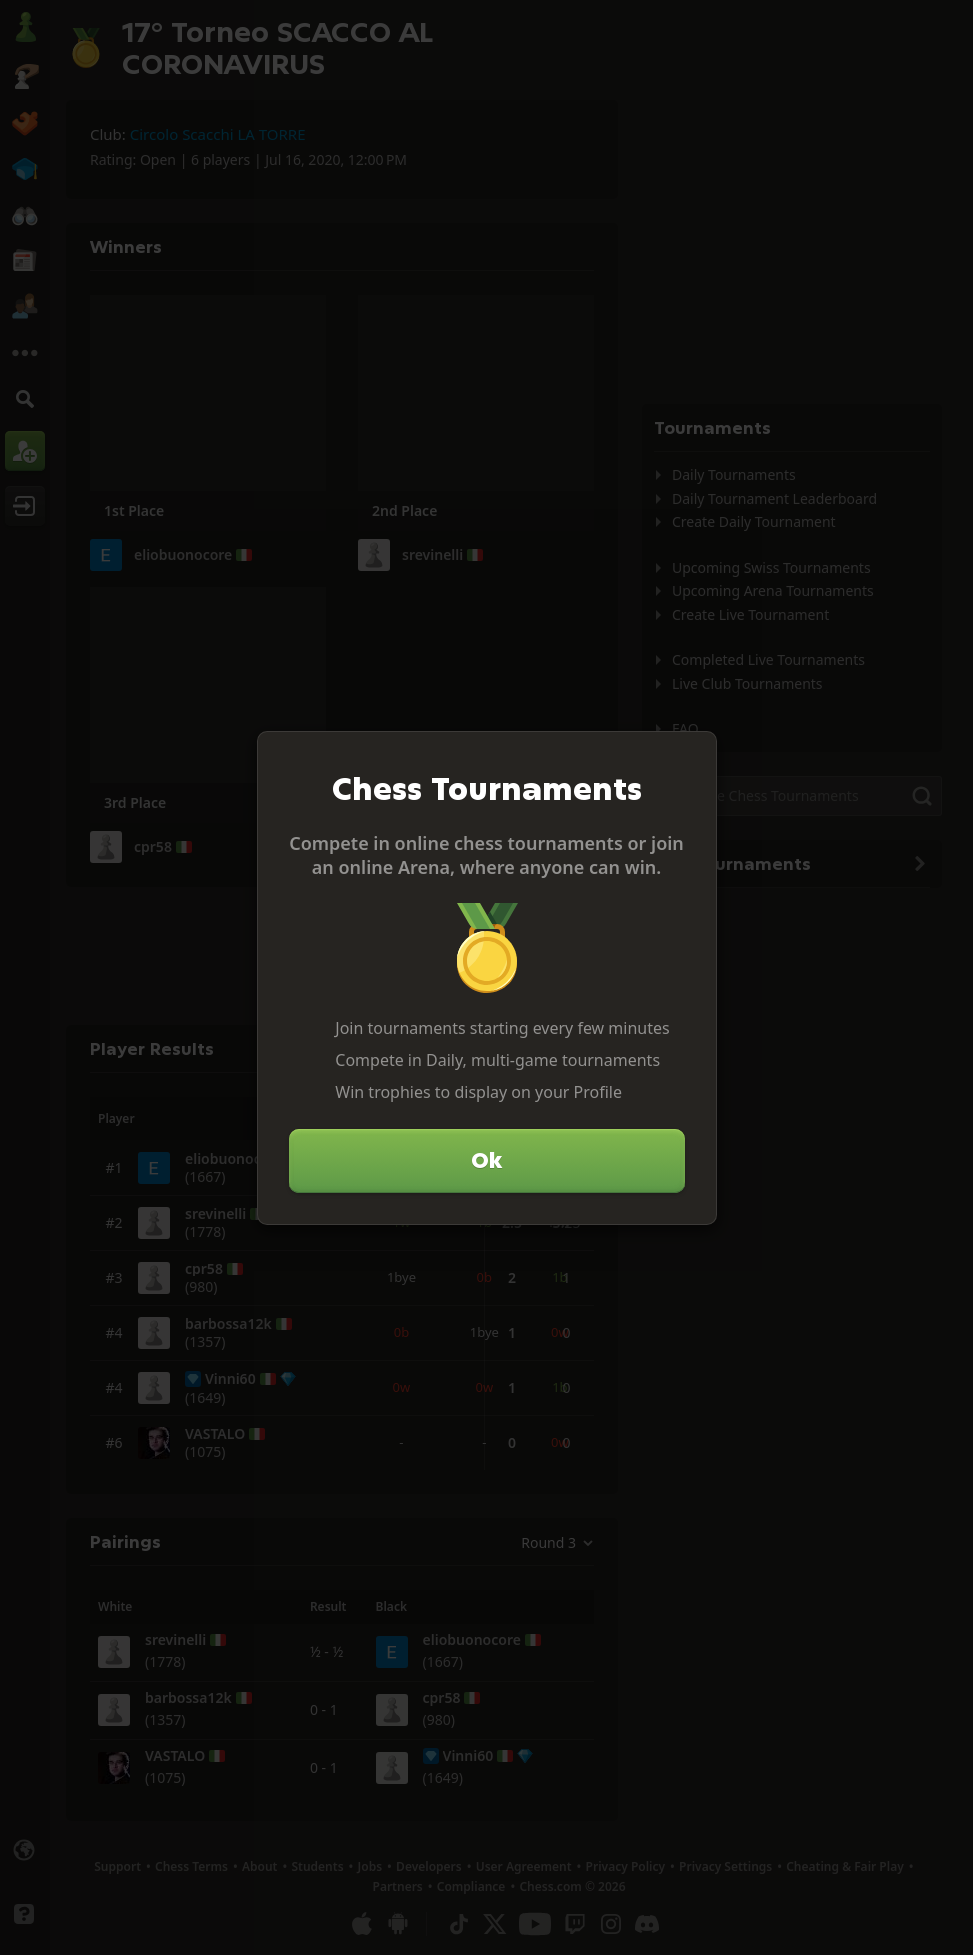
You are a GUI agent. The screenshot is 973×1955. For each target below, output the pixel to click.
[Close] (693, 755)
